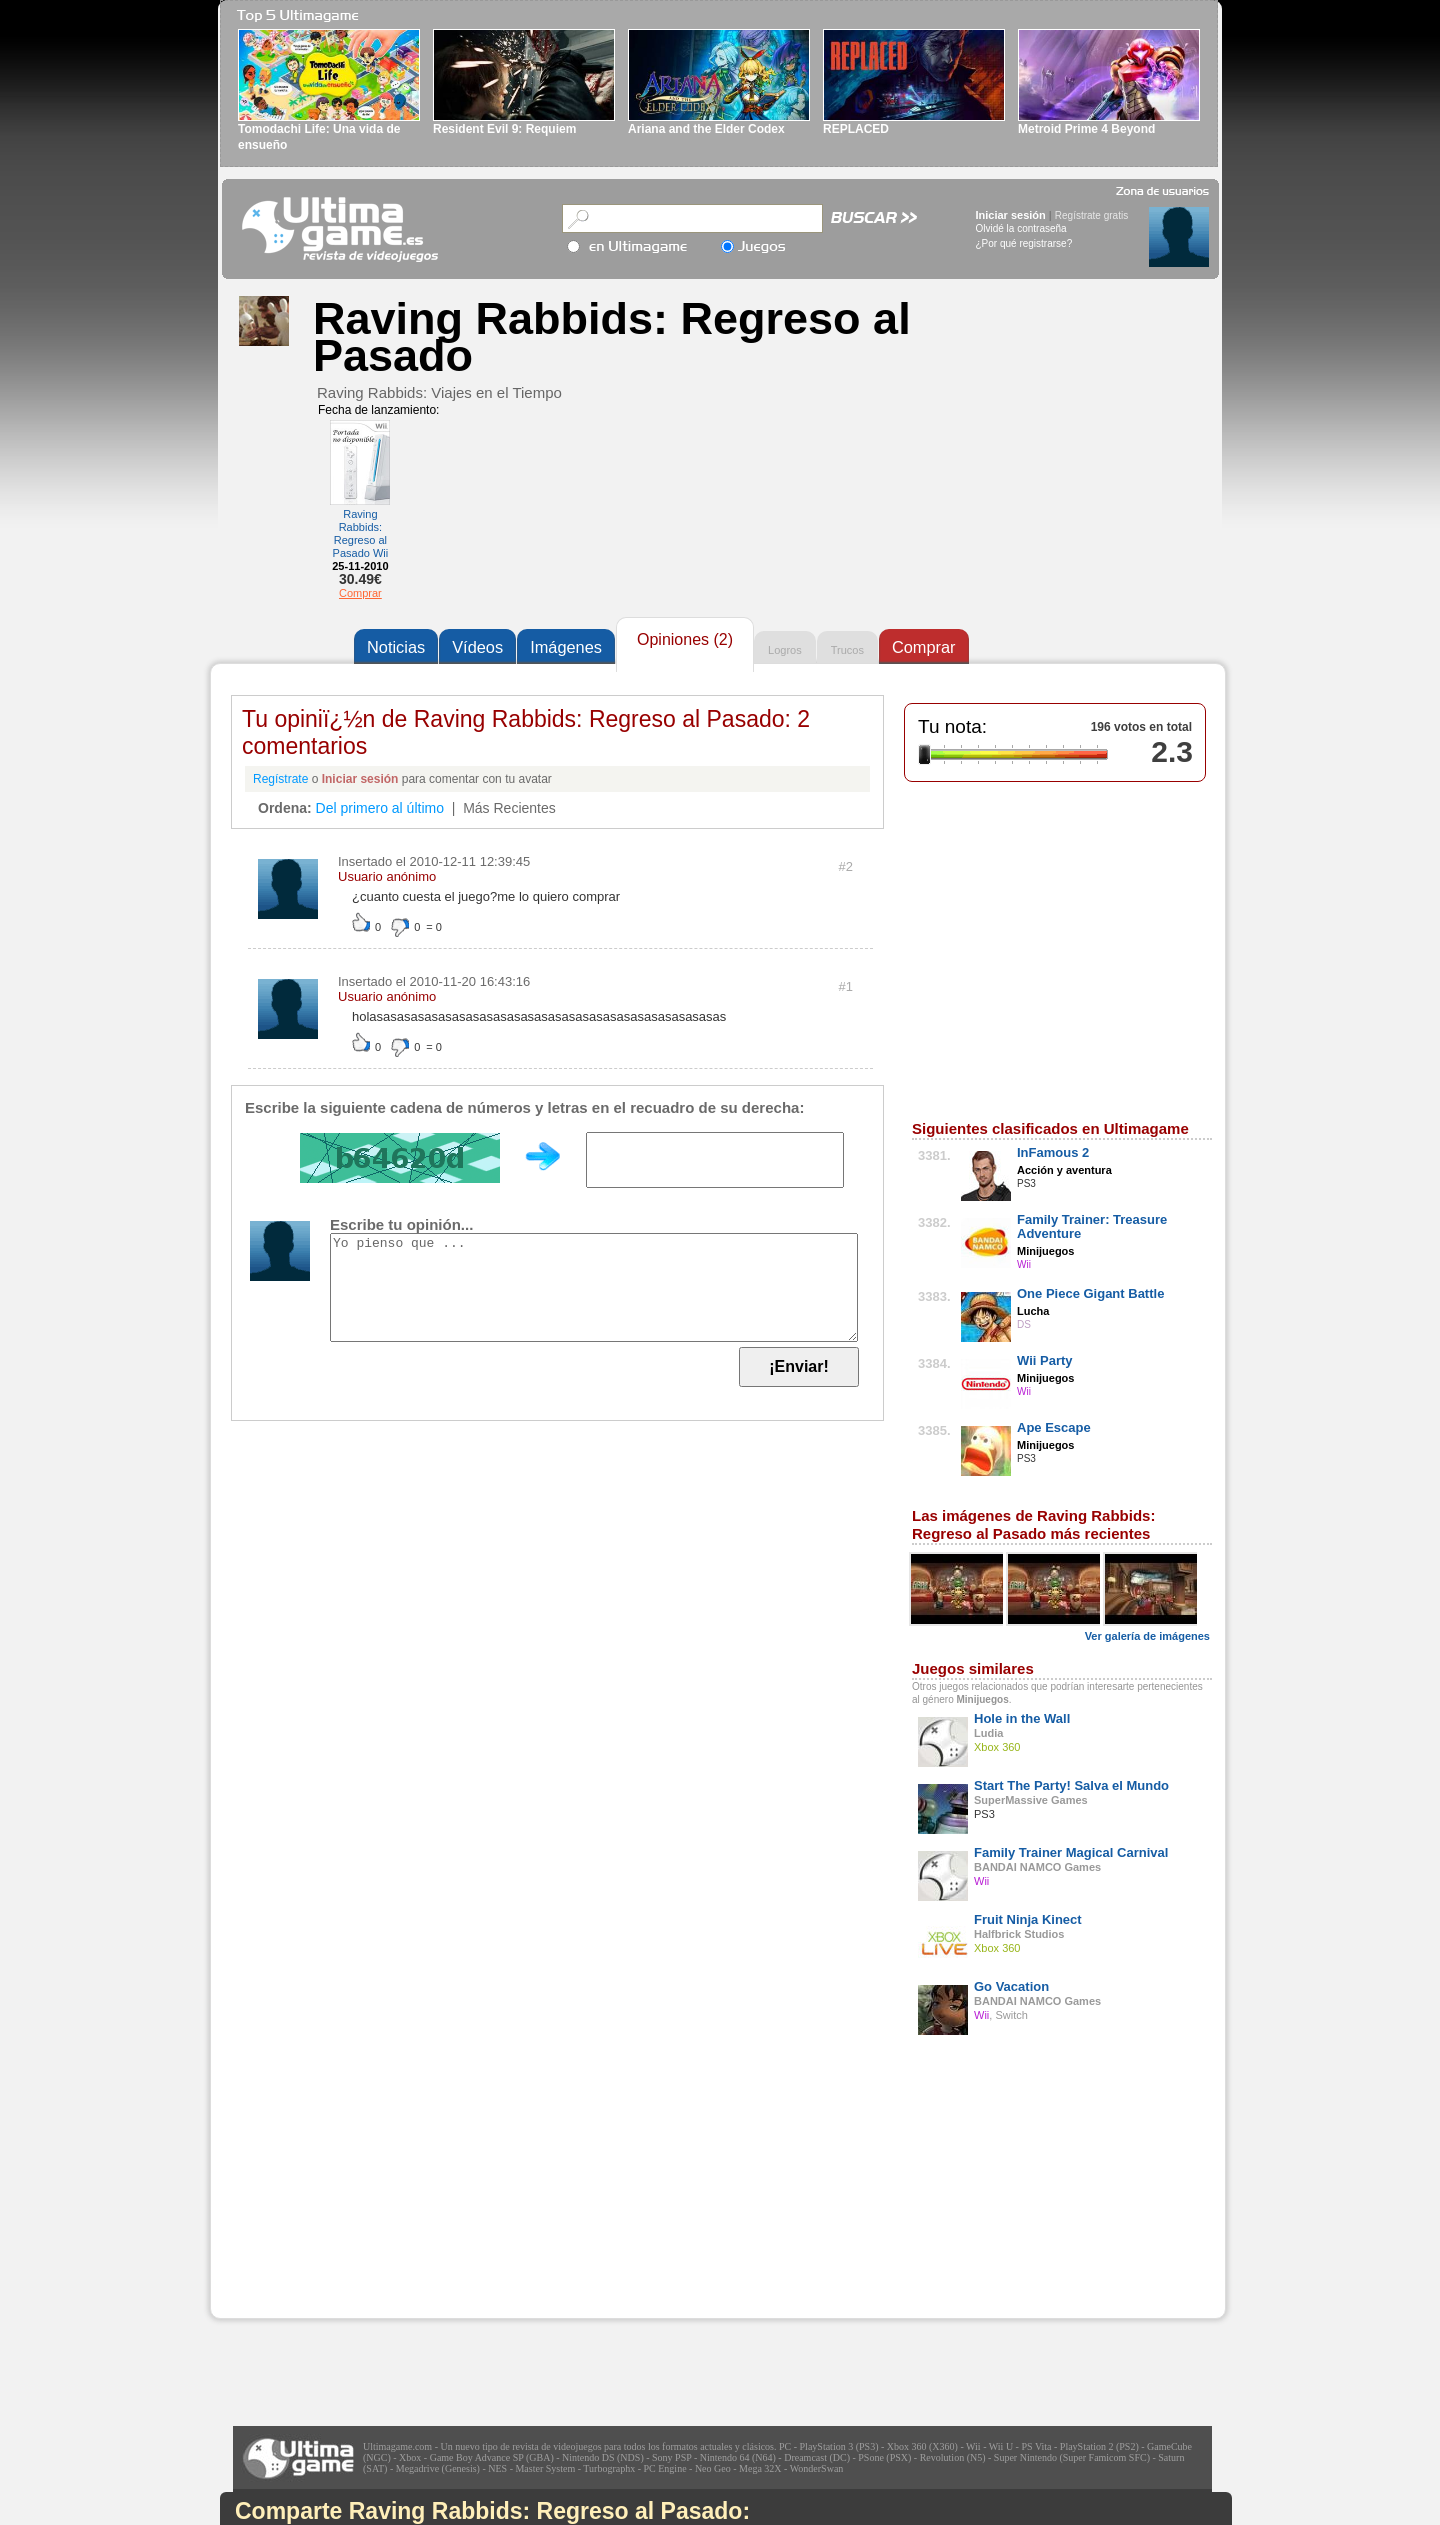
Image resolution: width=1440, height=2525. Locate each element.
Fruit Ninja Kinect (1028, 1919)
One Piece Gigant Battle (1090, 1293)
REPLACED (856, 129)
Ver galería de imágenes (1147, 1636)
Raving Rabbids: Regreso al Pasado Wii (361, 533)
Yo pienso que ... (594, 1287)
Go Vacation (1011, 1986)
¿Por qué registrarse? (1024, 243)
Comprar (360, 593)
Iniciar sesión (1011, 215)
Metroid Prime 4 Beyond (1086, 129)
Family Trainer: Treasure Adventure (1092, 1226)
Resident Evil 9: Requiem (504, 129)
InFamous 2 (1053, 1152)
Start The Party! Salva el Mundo (1071, 1785)
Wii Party (1045, 1360)
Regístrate (280, 779)
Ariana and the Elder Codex (706, 129)
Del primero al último (380, 808)
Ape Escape (1054, 1427)
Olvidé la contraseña (1021, 228)
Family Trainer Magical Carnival (1071, 1852)
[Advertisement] (361, 2193)
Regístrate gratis (1091, 215)
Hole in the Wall (1022, 1718)
